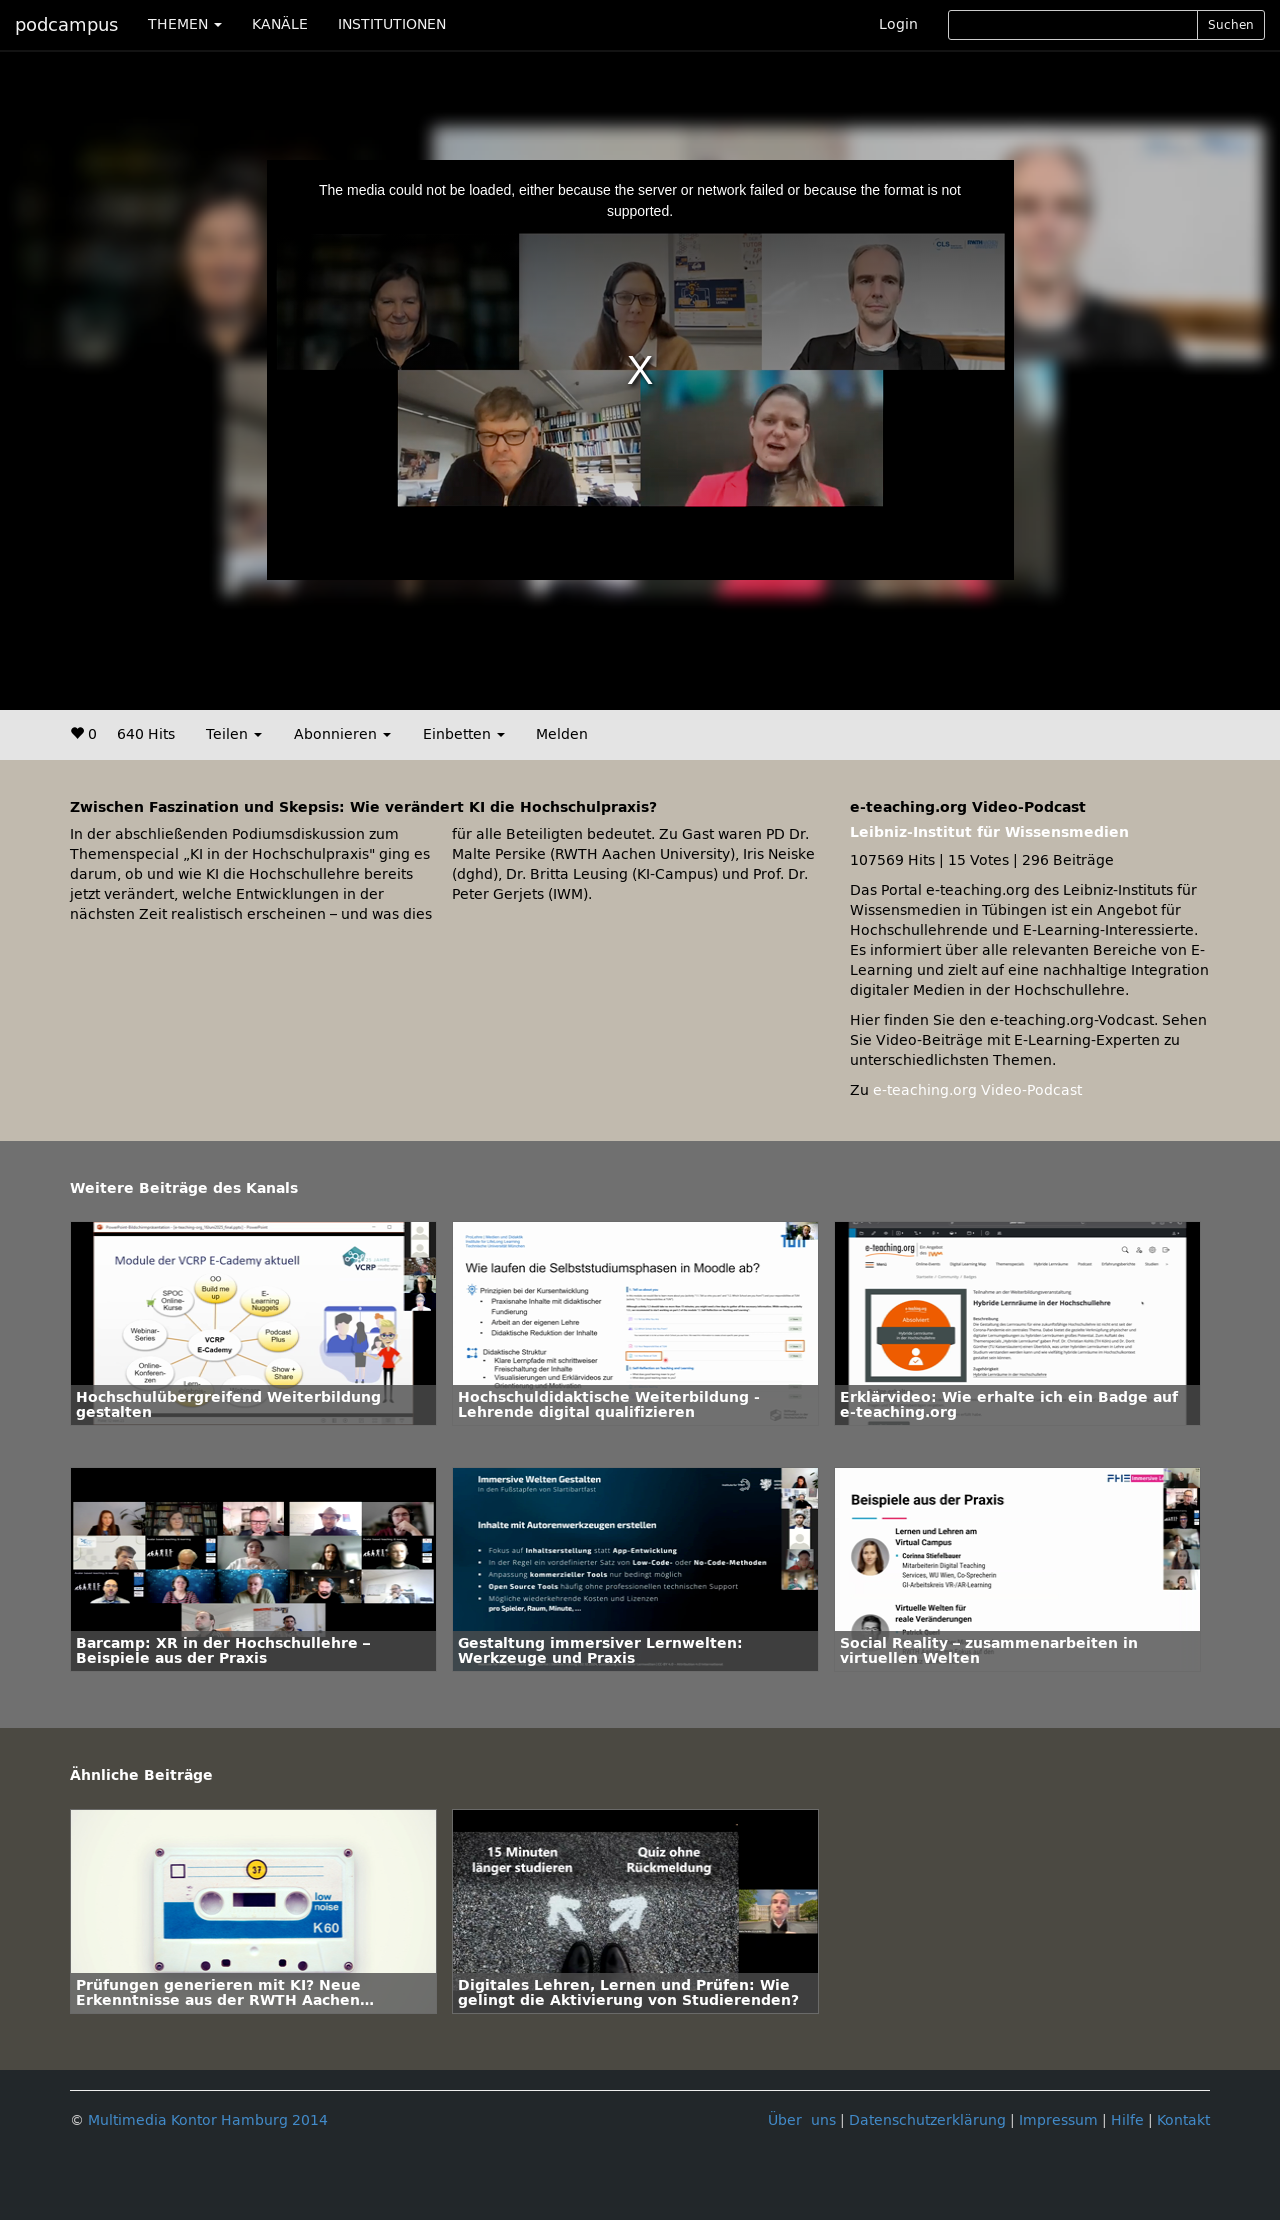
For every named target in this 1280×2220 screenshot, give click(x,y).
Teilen (234, 734)
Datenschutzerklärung (927, 2120)
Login (898, 24)
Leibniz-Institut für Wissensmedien (989, 832)
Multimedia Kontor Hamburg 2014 (208, 2120)
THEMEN (185, 24)
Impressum (1058, 2120)
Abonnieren (342, 734)
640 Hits (146, 734)
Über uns (802, 2120)
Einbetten (464, 734)
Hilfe (1127, 2120)
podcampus (66, 25)
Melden (562, 734)
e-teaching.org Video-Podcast (977, 1090)
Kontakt (1183, 2120)
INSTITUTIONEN (392, 24)
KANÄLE (280, 24)
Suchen (1231, 25)
